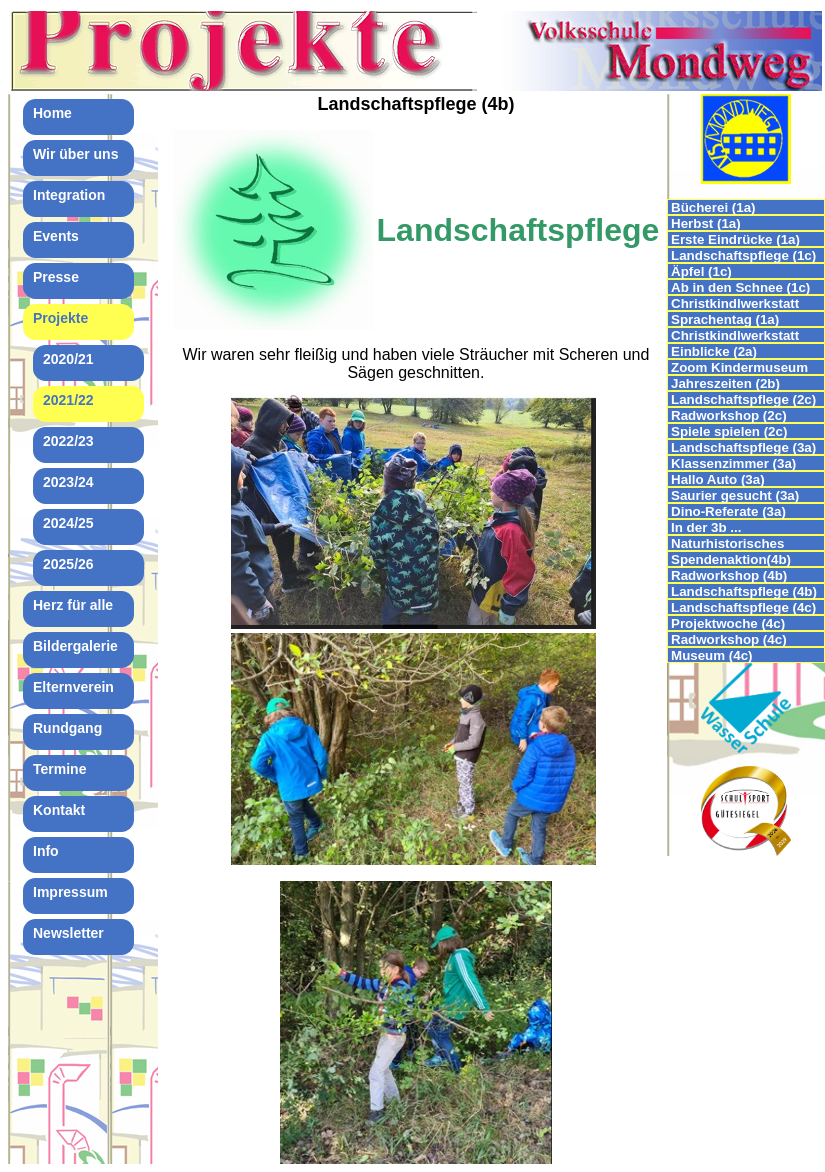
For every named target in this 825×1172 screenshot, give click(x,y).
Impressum (70, 892)
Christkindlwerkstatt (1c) (735, 303)
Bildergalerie (75, 646)
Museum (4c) (711, 655)
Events (56, 236)
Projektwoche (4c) (728, 623)
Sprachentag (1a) (725, 319)
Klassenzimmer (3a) (733, 463)
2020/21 (68, 359)
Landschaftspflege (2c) (743, 399)
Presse (56, 277)
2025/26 (68, 564)
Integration (69, 195)
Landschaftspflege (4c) (743, 607)
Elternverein (73, 687)
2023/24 (68, 482)
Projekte (60, 318)
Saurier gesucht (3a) (735, 495)
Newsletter (68, 933)
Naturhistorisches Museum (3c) (727, 543)
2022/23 (68, 441)
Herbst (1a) (706, 223)
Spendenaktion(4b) (731, 559)
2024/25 (68, 523)
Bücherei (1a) (713, 207)
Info (46, 851)
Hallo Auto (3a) (718, 479)
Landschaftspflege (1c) (743, 255)
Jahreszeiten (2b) (725, 383)
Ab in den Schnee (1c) (740, 287)
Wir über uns (75, 154)
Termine (59, 769)
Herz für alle (73, 605)
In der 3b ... (706, 527)
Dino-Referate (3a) (728, 511)
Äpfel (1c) (701, 271)
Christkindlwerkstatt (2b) (735, 335)
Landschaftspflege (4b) (744, 591)
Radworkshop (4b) (729, 575)
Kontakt (59, 810)
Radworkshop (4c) (729, 639)
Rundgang (67, 728)
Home (52, 113)
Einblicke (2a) (714, 351)
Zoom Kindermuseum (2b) (739, 367)
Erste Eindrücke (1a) (735, 239)
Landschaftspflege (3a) (743, 447)
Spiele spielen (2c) (729, 431)
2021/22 (68, 400)
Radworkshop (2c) (729, 415)
